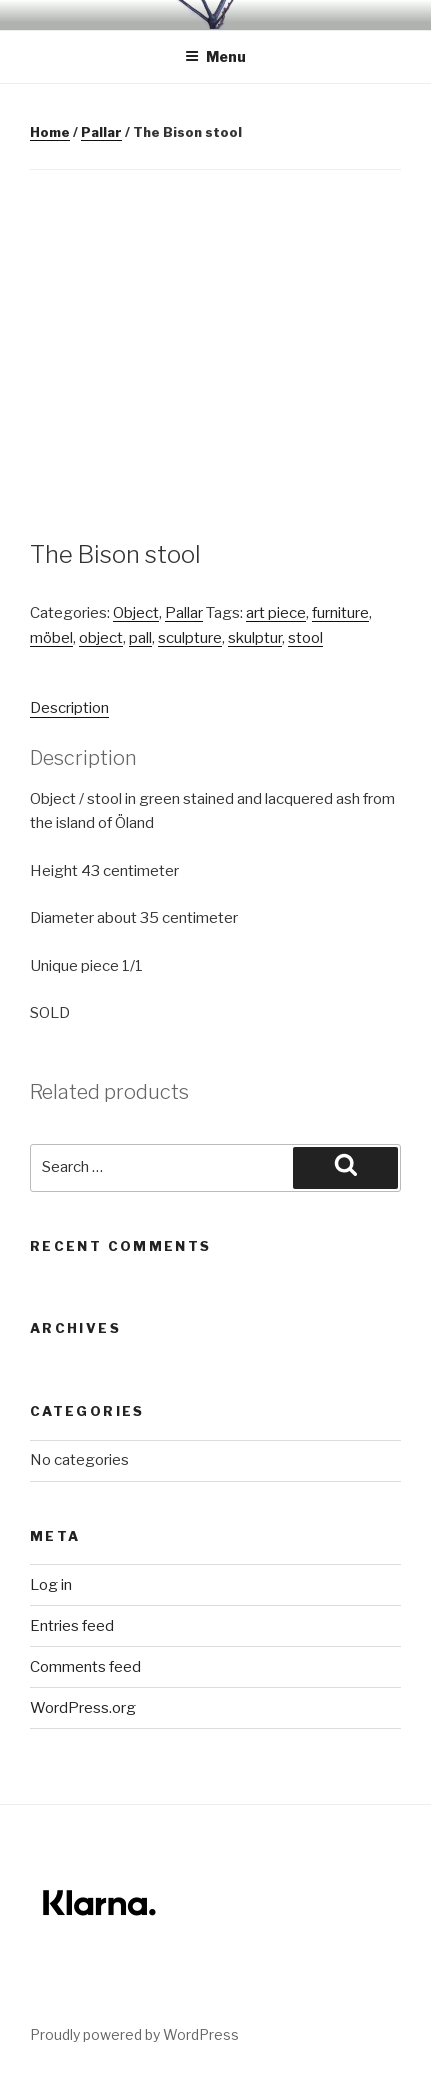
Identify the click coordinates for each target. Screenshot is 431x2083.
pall (140, 638)
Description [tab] (69, 708)
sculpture (190, 638)
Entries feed (72, 1626)
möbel (51, 638)
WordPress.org (83, 1708)
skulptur (255, 638)
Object (136, 613)
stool (305, 638)
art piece (276, 613)
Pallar (101, 132)
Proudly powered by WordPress (134, 2034)
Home (50, 132)
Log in (51, 1585)
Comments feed (85, 1667)
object (101, 638)
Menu (215, 56)
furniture (340, 613)
